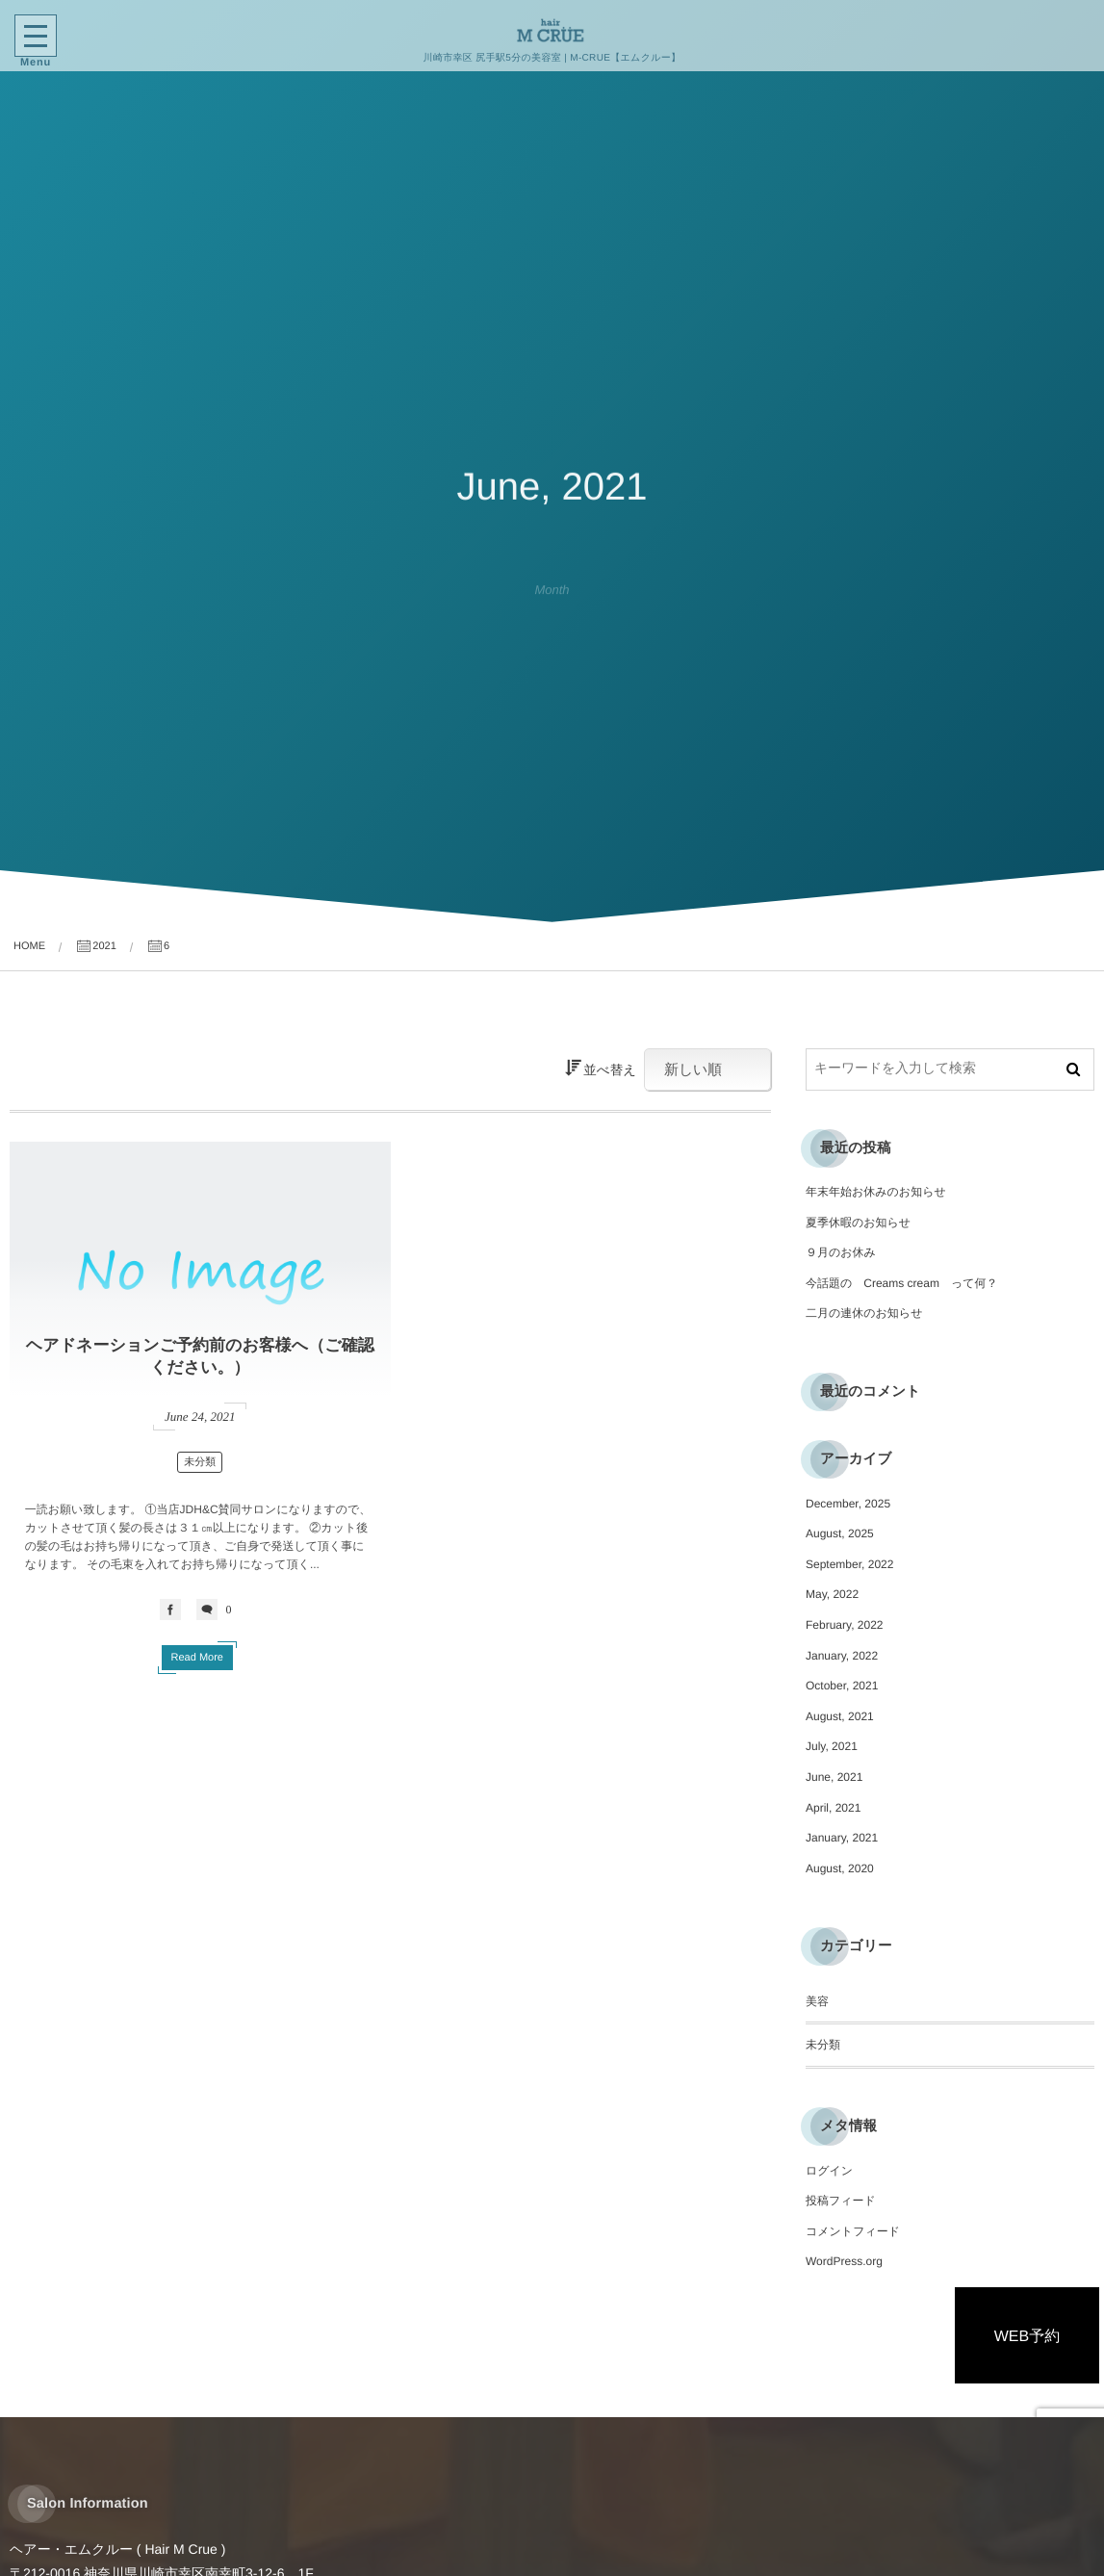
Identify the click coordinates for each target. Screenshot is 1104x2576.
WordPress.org (844, 2261)
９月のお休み (841, 1252)
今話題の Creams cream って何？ (902, 1283)
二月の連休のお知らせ (864, 1313)
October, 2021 (842, 1685)
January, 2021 (842, 1837)
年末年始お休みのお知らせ (876, 1191)
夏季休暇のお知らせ (858, 1222)
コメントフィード (853, 2231)
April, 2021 (833, 1808)
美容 (817, 2001)
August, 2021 (840, 1716)
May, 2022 (832, 1594)
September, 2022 (849, 1564)
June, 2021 (834, 1777)
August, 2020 (840, 1868)
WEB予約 (1027, 2337)
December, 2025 (848, 1503)
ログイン (829, 2170)
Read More (197, 1657)
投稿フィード (841, 2200)
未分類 (200, 1462)
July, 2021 (832, 1746)
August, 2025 (840, 1533)
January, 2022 (842, 1655)
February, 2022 (845, 1625)
